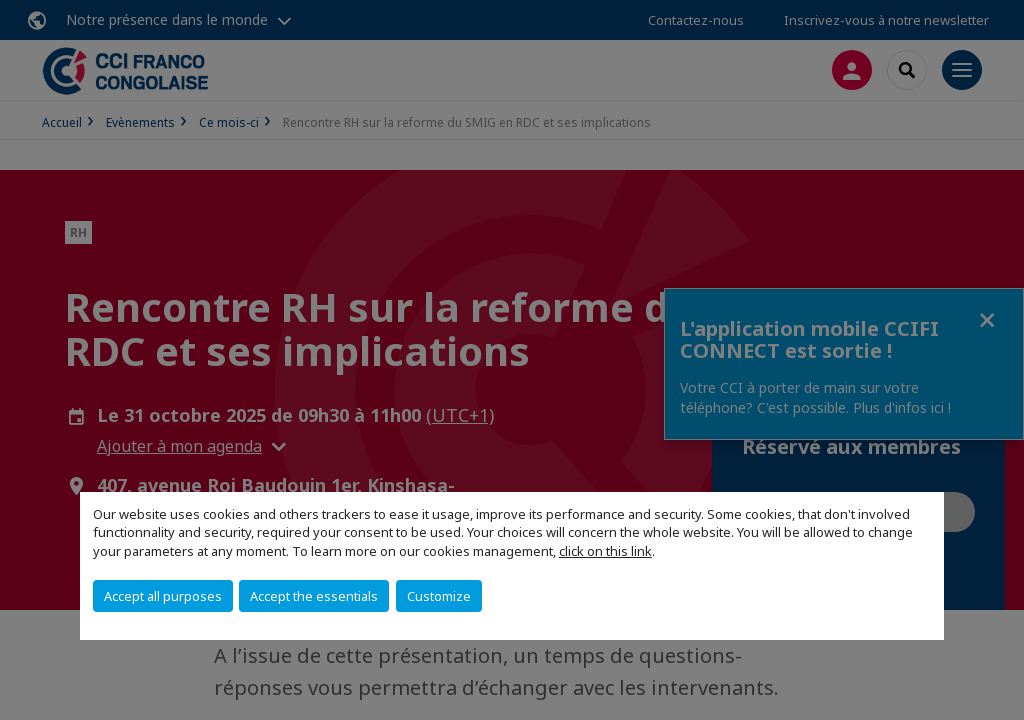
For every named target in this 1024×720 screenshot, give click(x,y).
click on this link (605, 551)
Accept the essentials (314, 596)
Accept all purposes (163, 596)
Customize (439, 596)
